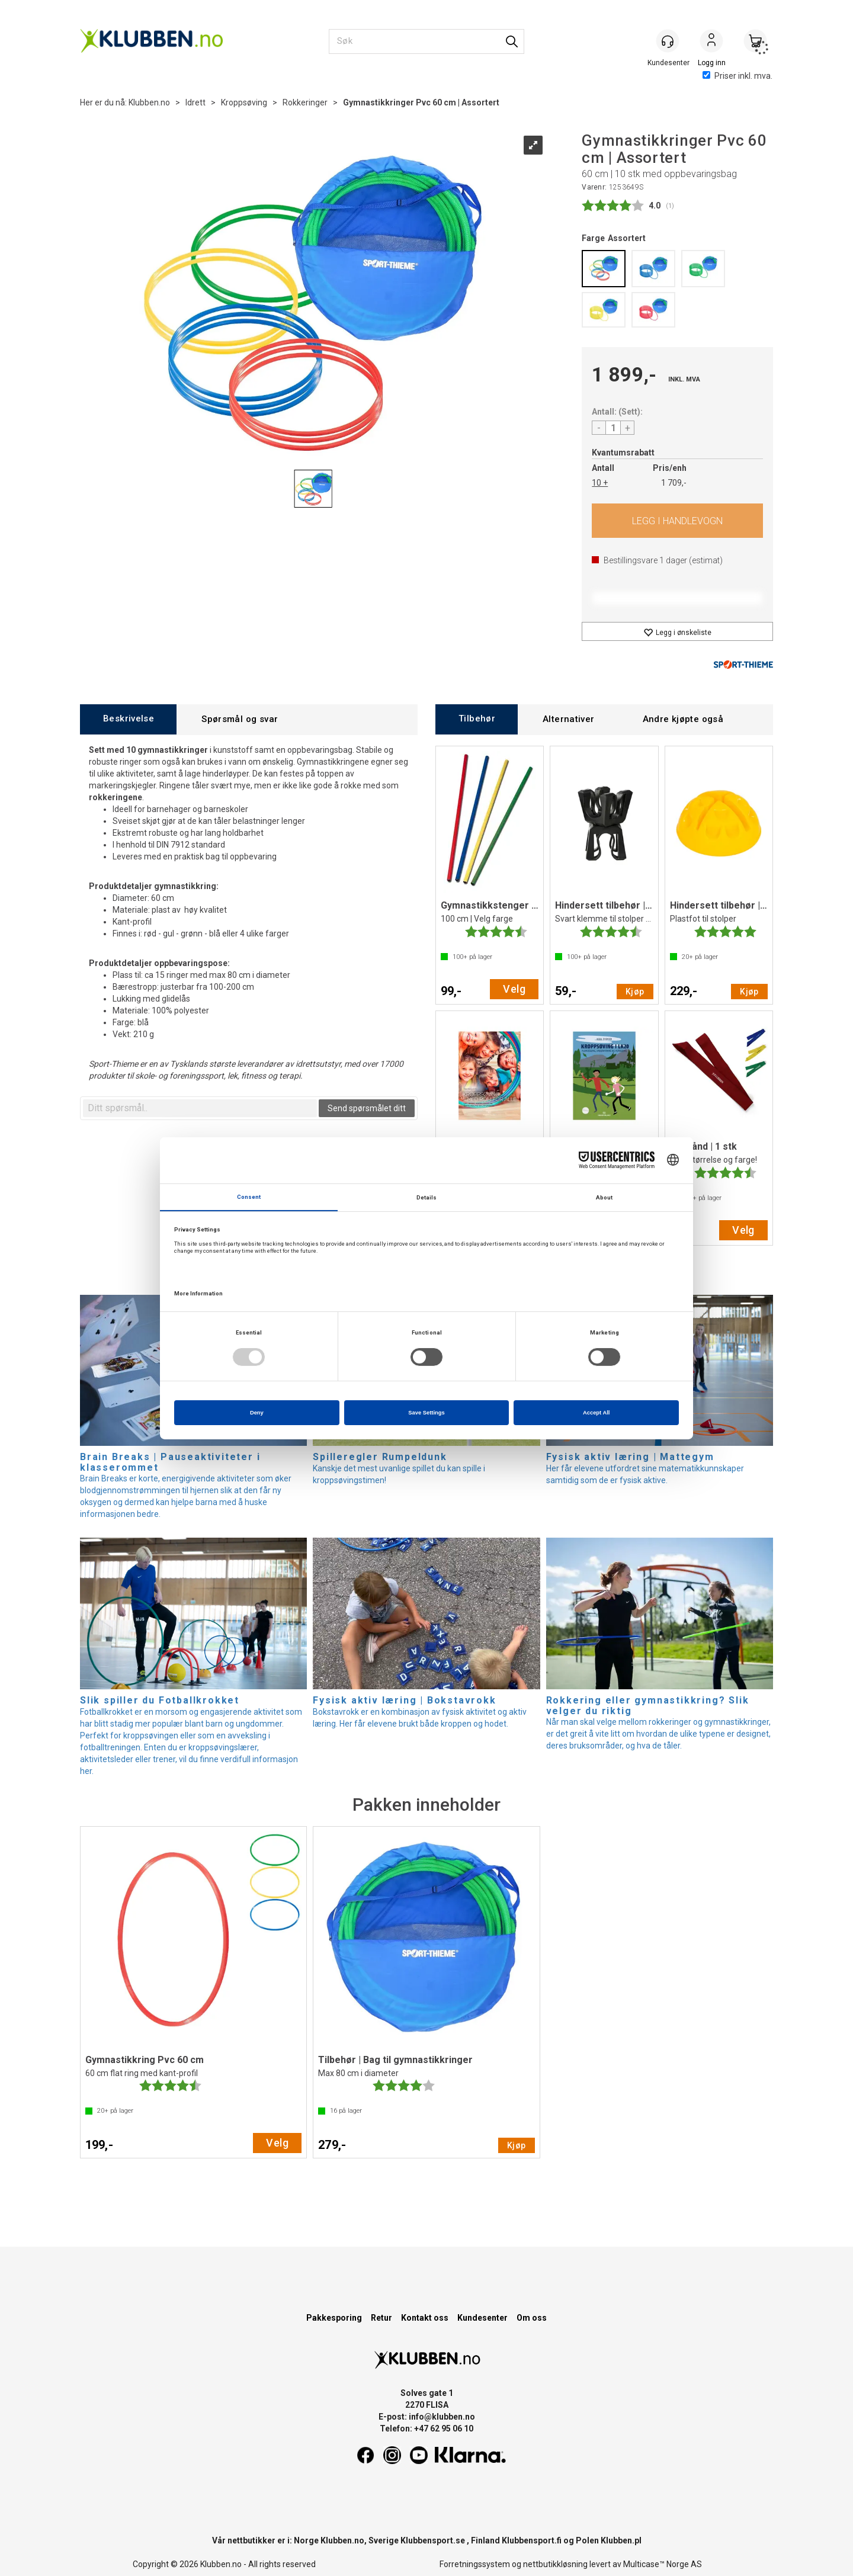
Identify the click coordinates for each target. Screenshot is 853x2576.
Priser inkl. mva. (737, 76)
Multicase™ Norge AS (662, 2564)
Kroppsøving (244, 102)
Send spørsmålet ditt (367, 1108)
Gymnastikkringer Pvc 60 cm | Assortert (421, 102)
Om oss (532, 2317)
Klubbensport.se (432, 2540)
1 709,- (674, 482)
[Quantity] (613, 428)
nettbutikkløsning (555, 2564)
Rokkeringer (305, 102)
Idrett (195, 102)
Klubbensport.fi (532, 2540)
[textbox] (200, 1108)
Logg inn (711, 42)
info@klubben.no (442, 2416)
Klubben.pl (621, 2540)
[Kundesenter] (667, 41)
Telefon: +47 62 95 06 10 (426, 2428)
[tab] (128, 719)
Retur (381, 2317)
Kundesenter (482, 2317)
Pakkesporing (334, 2317)
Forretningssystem (475, 2564)
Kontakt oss (424, 2317)
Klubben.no (149, 102)
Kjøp (677, 520)
